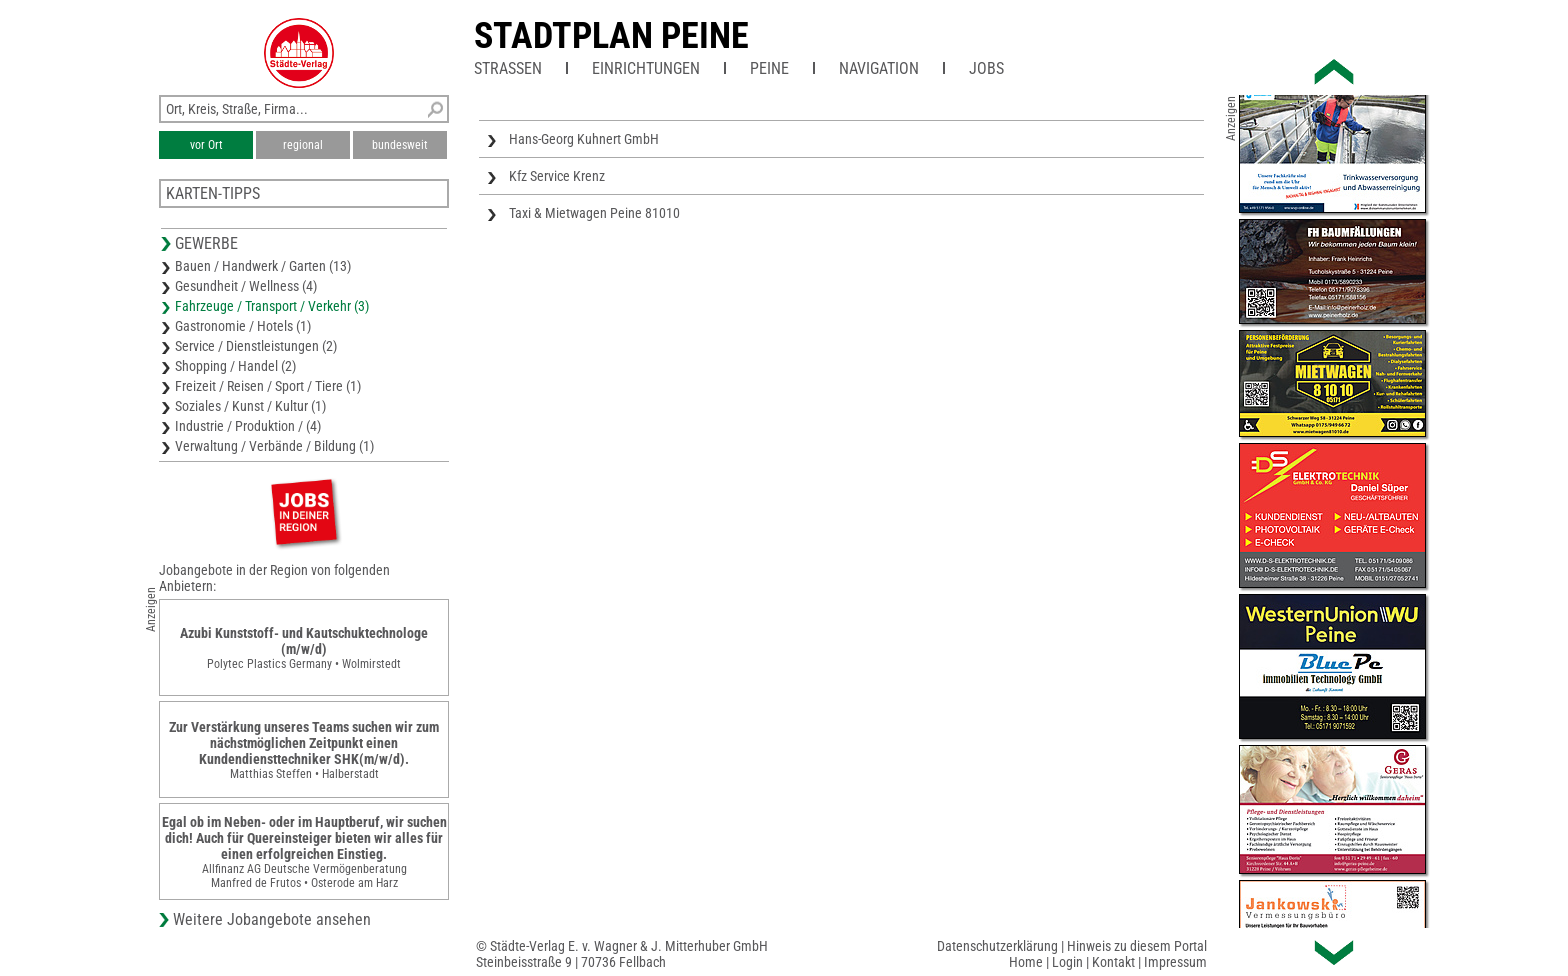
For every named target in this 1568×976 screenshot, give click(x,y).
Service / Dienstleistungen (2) (256, 346)
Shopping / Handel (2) (235, 366)
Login (1067, 962)
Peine (769, 68)
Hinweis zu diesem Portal (1137, 946)
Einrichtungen (646, 68)
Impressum (1175, 962)
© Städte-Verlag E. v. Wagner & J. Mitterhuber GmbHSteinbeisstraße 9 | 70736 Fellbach (622, 954)
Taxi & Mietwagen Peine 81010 (594, 213)
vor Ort (206, 145)
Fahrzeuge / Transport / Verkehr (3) (272, 306)
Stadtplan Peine (611, 36)
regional (303, 145)
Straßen (508, 68)
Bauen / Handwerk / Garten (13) (263, 266)
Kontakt (1113, 962)
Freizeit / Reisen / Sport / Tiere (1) (268, 386)
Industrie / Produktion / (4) (248, 426)
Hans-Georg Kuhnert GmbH (584, 139)
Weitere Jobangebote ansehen (272, 919)
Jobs (986, 68)
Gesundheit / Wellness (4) (246, 286)
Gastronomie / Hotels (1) (243, 326)
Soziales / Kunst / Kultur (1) (250, 406)
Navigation (879, 68)
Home (1026, 962)
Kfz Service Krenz (557, 176)
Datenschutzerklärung (997, 946)
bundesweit (400, 145)
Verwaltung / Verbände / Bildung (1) (274, 446)
